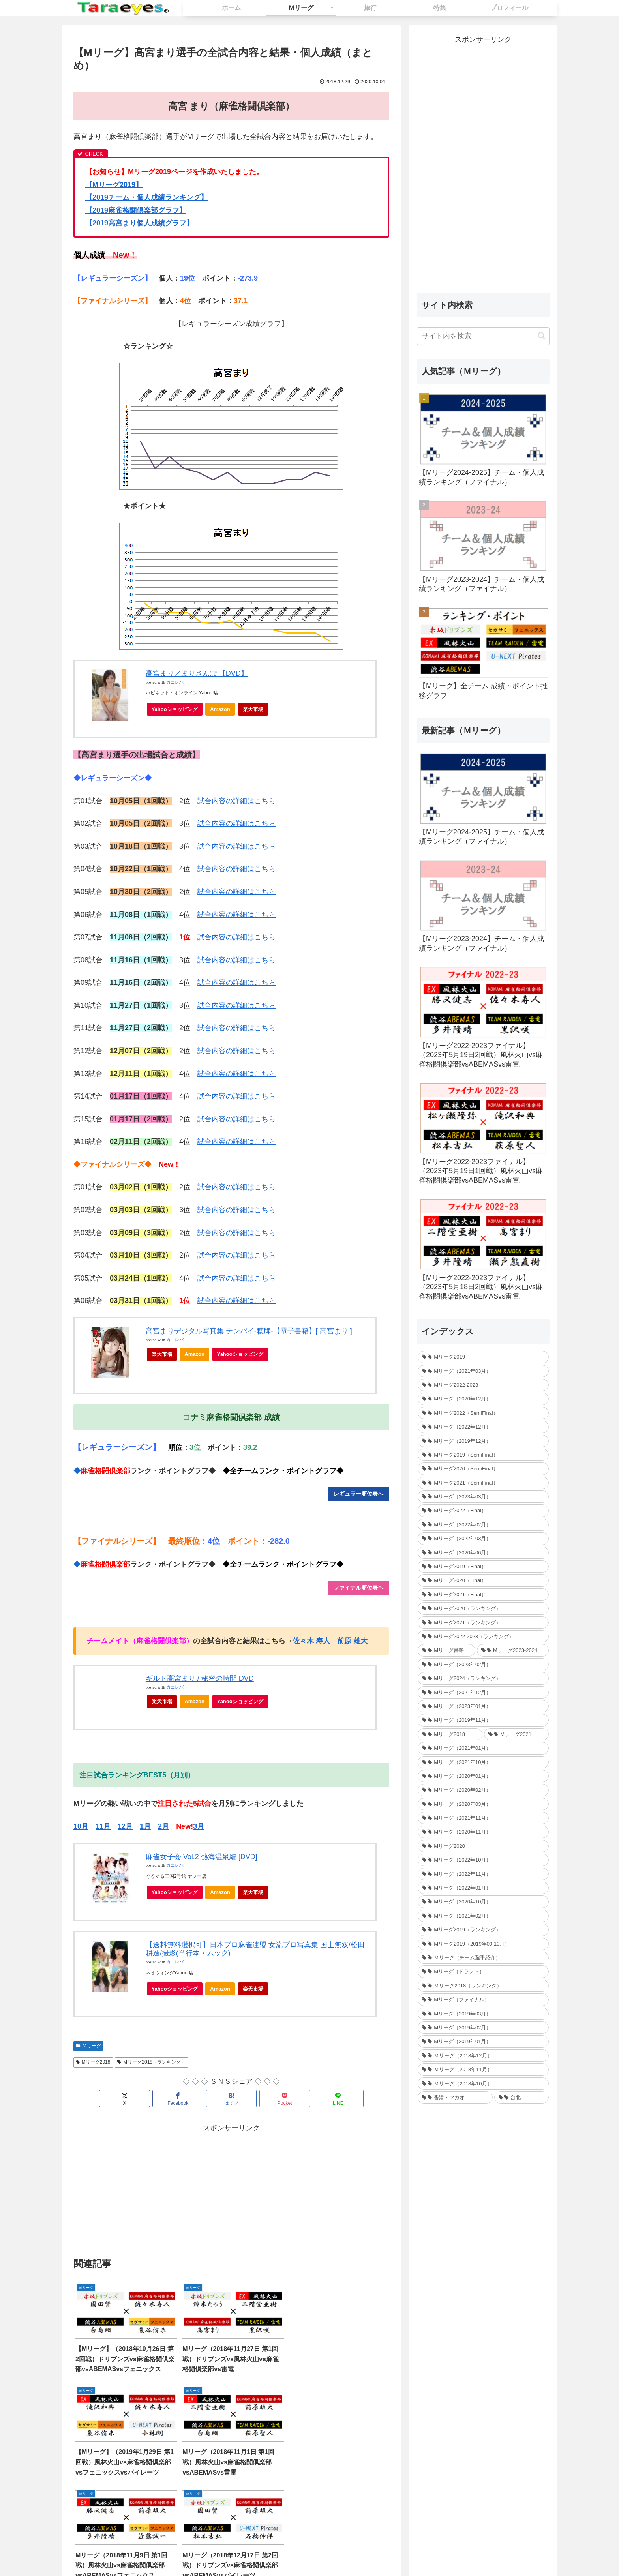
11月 (103, 1826)
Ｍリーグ (88, 2046)
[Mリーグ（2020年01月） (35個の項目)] (483, 1776)
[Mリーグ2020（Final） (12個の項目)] (483, 1580)
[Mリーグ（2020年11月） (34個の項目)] (483, 1832)
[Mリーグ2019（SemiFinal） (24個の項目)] (483, 1455)
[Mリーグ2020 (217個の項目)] (483, 1846)
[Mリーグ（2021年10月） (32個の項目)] (483, 1762)
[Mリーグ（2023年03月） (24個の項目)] (483, 1496)
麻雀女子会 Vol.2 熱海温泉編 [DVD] (201, 1857)
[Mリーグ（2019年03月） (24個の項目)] (483, 2014)
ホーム (257, 2551)
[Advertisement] (152, 2190)
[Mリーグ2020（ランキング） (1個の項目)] (483, 1608)
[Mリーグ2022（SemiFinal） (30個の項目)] (483, 1413)
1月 (145, 1826)
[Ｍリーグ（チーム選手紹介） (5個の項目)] (483, 1958)
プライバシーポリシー (342, 2551)
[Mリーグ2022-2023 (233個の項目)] (483, 1385)
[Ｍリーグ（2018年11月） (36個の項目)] (483, 2069)
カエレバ (175, 682)
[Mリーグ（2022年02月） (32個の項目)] (483, 1525)
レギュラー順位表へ (358, 1493)
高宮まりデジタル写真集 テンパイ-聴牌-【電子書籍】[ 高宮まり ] (249, 1331)
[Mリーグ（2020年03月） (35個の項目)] (483, 1804)
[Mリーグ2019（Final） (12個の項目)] (483, 1566)
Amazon (220, 709)
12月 (125, 1826)
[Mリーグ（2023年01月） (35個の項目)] (483, 1706)
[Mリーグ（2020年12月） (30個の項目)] (483, 1399)
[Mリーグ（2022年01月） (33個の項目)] (483, 1888)
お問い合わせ (290, 2551)
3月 (198, 1826)
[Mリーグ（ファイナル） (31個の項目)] (483, 1999)
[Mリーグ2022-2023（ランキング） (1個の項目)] (483, 1636)
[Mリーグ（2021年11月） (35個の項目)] (483, 1818)
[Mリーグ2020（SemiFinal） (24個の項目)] (483, 1468)
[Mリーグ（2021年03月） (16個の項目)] (483, 1371)
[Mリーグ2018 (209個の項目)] (450, 1734)
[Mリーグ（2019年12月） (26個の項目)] (483, 1441)
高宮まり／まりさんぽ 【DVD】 (197, 673)
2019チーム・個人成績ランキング (146, 197)
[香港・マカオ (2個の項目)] (455, 2097)
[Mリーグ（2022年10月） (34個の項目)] (483, 1860)
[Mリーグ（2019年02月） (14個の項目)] (483, 2027)
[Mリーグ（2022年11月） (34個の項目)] (483, 1874)
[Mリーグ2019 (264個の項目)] (483, 1357)
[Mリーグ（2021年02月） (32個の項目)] (483, 1916)
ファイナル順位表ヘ (358, 1587)
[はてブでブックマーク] (231, 2098)
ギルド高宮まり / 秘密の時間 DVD (200, 1678)
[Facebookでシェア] (178, 2098)
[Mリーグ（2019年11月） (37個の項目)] (483, 1720)
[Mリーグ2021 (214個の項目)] (516, 1734)
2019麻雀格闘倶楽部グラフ (135, 210)
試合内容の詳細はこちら (236, 801)
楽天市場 (253, 709)
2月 (163, 1826)
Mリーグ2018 (93, 2062)
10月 (80, 1826)
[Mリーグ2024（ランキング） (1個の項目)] (483, 1678)
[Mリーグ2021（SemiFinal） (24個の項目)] (483, 1483)
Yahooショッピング (177, 711)
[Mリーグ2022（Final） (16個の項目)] (483, 1510)
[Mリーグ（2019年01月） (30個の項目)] (483, 2041)
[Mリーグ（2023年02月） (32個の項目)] (483, 1664)
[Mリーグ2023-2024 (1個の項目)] (513, 1650)
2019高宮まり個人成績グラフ (139, 223)
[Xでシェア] (125, 2098)
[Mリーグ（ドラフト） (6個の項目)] (483, 1971)
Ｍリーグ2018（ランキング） (151, 2062)
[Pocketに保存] (284, 2098)
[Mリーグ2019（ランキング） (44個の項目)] (483, 1930)
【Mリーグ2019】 (114, 185)
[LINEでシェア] (337, 2098)
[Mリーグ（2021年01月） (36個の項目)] (483, 1748)
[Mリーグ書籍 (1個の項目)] (446, 1650)
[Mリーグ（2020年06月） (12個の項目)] (483, 1553)
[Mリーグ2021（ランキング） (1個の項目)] (483, 1622)
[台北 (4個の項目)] (521, 2097)
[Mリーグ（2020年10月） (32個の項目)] (483, 1901)
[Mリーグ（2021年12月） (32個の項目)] (483, 1692)
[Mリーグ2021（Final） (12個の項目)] (483, 1594)
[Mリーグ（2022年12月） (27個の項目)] (483, 1427)
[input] (483, 336)
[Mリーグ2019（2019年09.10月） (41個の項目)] (483, 1944)
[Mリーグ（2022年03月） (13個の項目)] (483, 1538)
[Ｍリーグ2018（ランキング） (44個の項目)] (483, 1986)
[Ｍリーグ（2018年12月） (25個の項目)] (483, 2055)
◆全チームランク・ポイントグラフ (279, 1471)
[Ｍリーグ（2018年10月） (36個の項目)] (483, 2083)
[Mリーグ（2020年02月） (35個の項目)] (483, 1790)
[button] (541, 335)
